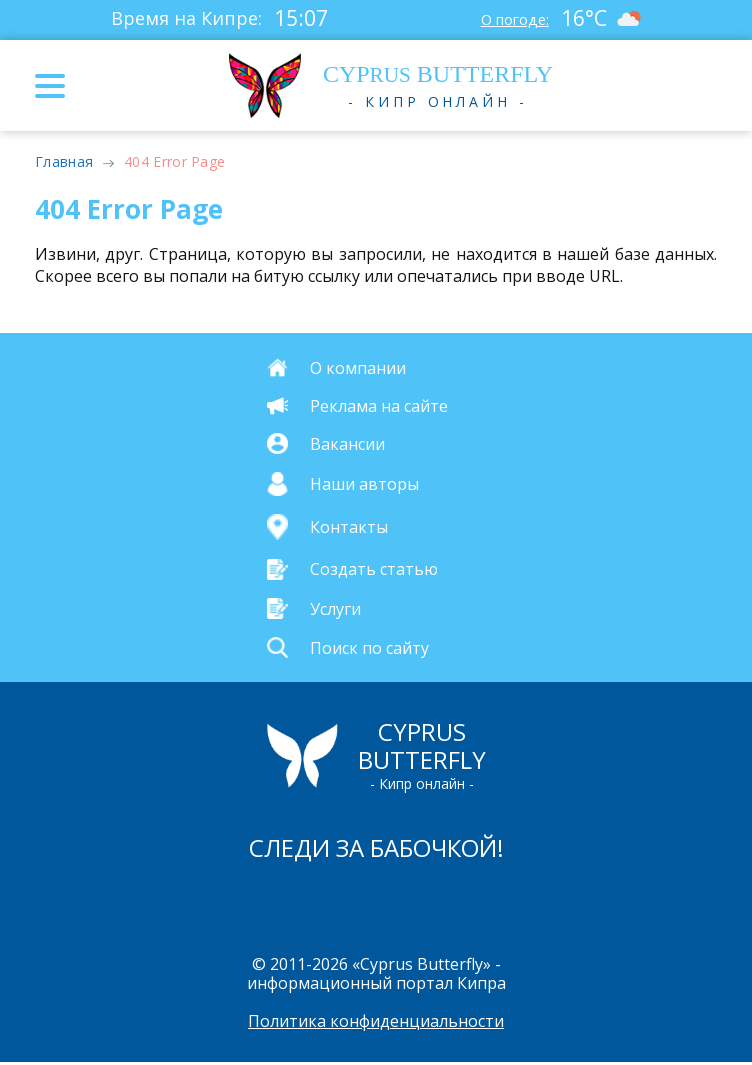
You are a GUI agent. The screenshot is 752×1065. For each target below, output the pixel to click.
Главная (64, 161)
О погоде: (510, 18)
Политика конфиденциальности (376, 1023)
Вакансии (347, 444)
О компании (358, 368)
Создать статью (374, 569)
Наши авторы (364, 484)
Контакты (349, 527)
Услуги (335, 608)
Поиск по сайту (369, 647)
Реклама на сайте (379, 406)
